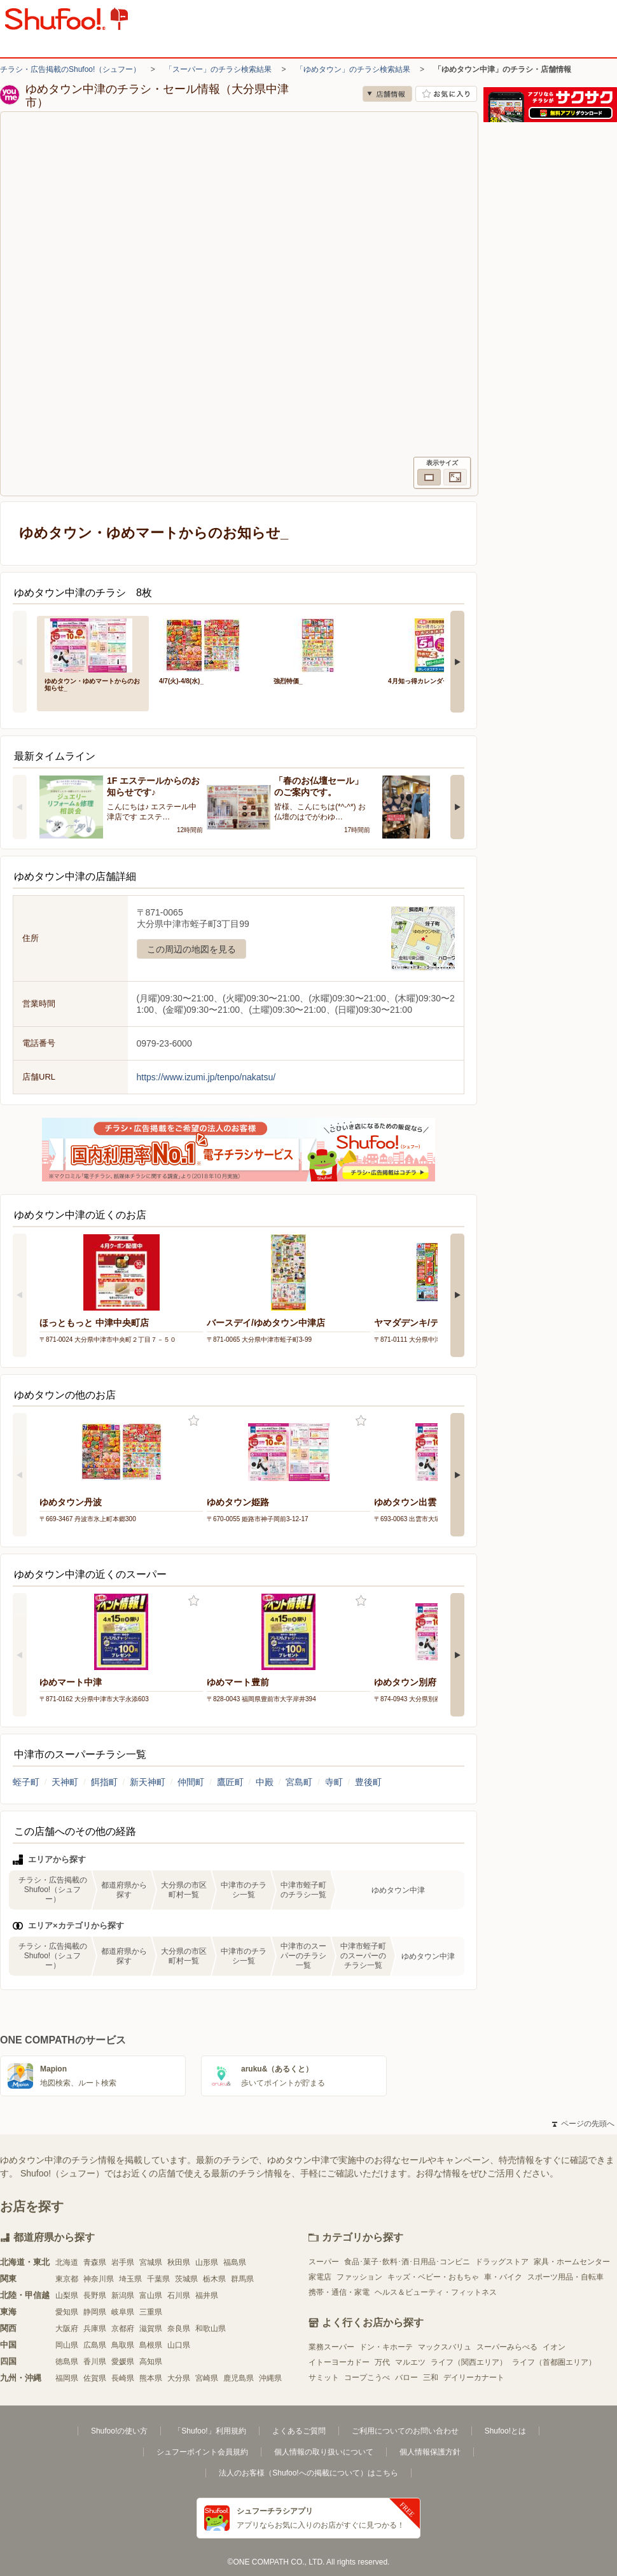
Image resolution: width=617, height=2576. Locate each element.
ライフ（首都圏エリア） (554, 2362)
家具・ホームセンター (572, 2261)
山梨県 (66, 2295)
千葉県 (158, 2278)
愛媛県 (122, 2361)
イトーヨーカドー (339, 2362)
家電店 (319, 2277)
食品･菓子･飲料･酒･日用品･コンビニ (407, 2261)
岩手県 (122, 2262)
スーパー (323, 2261)
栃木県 (214, 2278)
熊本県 (150, 2378)
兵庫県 (94, 2328)
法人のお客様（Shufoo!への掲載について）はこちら (308, 2472)
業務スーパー (331, 2347)
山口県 (178, 2345)
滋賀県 (150, 2328)
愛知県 (66, 2312)
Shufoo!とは (505, 2430)
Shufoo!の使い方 (119, 2430)
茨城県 (186, 2278)
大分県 (178, 2378)
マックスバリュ (444, 2347)
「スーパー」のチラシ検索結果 (218, 69)
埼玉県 (130, 2278)
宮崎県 (206, 2378)
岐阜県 (122, 2312)
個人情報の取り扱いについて (323, 2451)
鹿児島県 (238, 2378)
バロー (406, 2377)
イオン (554, 2347)
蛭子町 (26, 1782)
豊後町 (368, 1782)
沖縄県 (270, 2378)
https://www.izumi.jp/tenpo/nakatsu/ (206, 1077)
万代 (382, 2362)
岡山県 (66, 2345)
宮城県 (150, 2262)
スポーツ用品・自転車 (565, 2277)
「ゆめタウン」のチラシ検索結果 (353, 69)
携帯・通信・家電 (339, 2292)
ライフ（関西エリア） (469, 2362)
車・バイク (503, 2277)
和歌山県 (210, 2328)
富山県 (150, 2295)
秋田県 (178, 2262)
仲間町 (190, 1782)
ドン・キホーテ (386, 2347)
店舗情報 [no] (387, 94)
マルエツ (410, 2362)
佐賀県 (94, 2378)
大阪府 (66, 2328)
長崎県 (122, 2378)
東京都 (66, 2278)
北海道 (66, 2262)
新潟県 (122, 2295)
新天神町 (147, 1782)
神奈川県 (98, 2278)
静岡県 (94, 2312)
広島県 (94, 2345)
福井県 (206, 2295)
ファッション (359, 2277)
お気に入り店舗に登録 (446, 94)
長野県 (94, 2295)
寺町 (334, 1782)
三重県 (150, 2312)
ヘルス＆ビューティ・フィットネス (436, 2292)
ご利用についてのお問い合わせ (405, 2430)
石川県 (178, 2295)
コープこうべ (367, 2377)
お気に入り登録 (194, 1421)
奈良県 (178, 2328)
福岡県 (66, 2378)
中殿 (265, 1782)
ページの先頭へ (583, 2123)
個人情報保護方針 (430, 2451)
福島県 (234, 2262)
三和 (430, 2377)
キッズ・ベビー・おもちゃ (433, 2277)
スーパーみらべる (506, 2347)
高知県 (150, 2361)
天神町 (65, 1782)
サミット (323, 2377)
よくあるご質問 (299, 2430)
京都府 (122, 2328)
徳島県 (66, 2361)
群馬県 (242, 2278)
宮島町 (299, 1782)
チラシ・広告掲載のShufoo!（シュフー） (70, 69)
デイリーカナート (473, 2377)
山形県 (206, 2262)
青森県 (94, 2262)
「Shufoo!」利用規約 (210, 2430)
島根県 (150, 2345)
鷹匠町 (230, 1782)
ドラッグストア (502, 2261)
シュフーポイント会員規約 (202, 2451)
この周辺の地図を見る (191, 949)
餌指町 (104, 1782)
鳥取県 (122, 2345)
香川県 (94, 2361)
